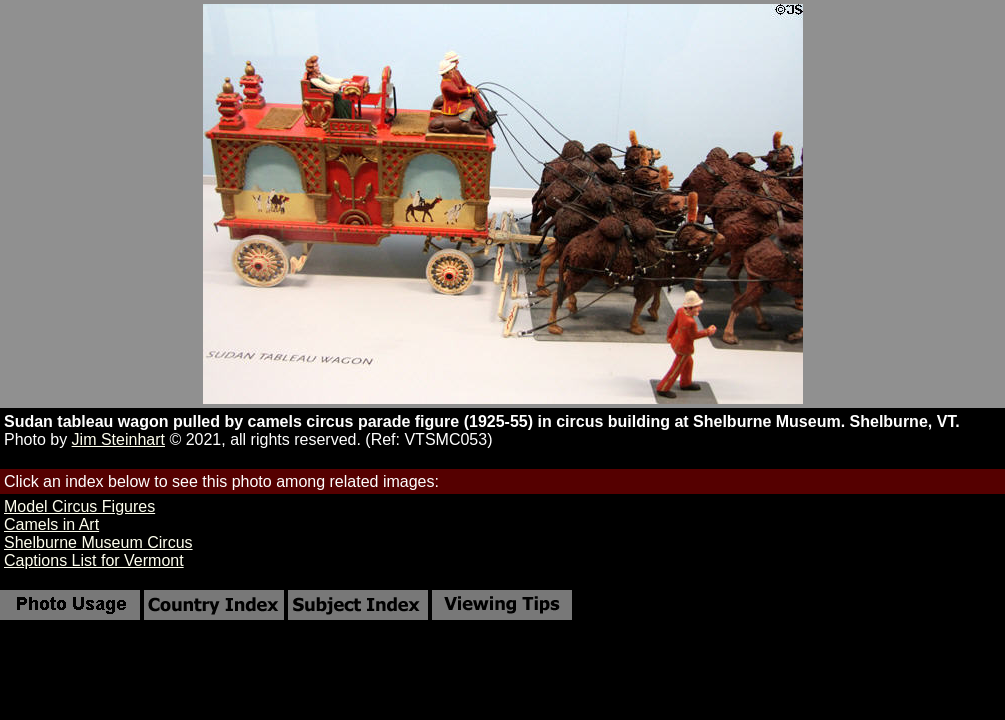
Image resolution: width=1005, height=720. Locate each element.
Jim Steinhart (118, 439)
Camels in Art (51, 524)
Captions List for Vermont (94, 560)
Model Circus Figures (79, 506)
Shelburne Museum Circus (98, 542)
